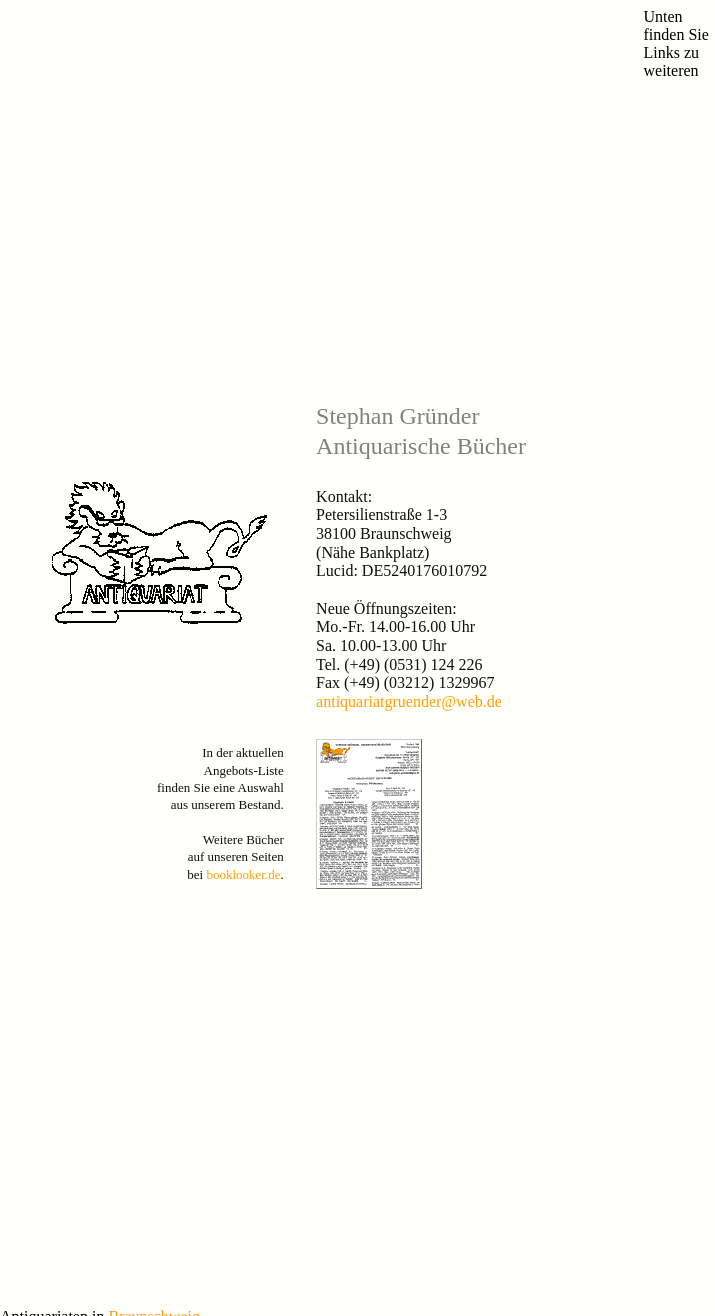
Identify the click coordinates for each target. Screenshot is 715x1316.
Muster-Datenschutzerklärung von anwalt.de (157, 1270)
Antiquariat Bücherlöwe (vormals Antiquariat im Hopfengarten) (166, 805)
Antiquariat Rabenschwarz (69, 885)
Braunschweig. (156, 720)
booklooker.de (243, 576)
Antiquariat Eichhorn (55, 837)
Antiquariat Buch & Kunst (69, 789)
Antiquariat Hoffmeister (62, 933)
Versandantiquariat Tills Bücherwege (96, 901)
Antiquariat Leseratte (55, 869)
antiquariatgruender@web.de (409, 403)
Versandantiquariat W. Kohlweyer (88, 853)
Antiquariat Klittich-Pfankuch (78, 821)
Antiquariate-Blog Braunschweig (86, 773)
